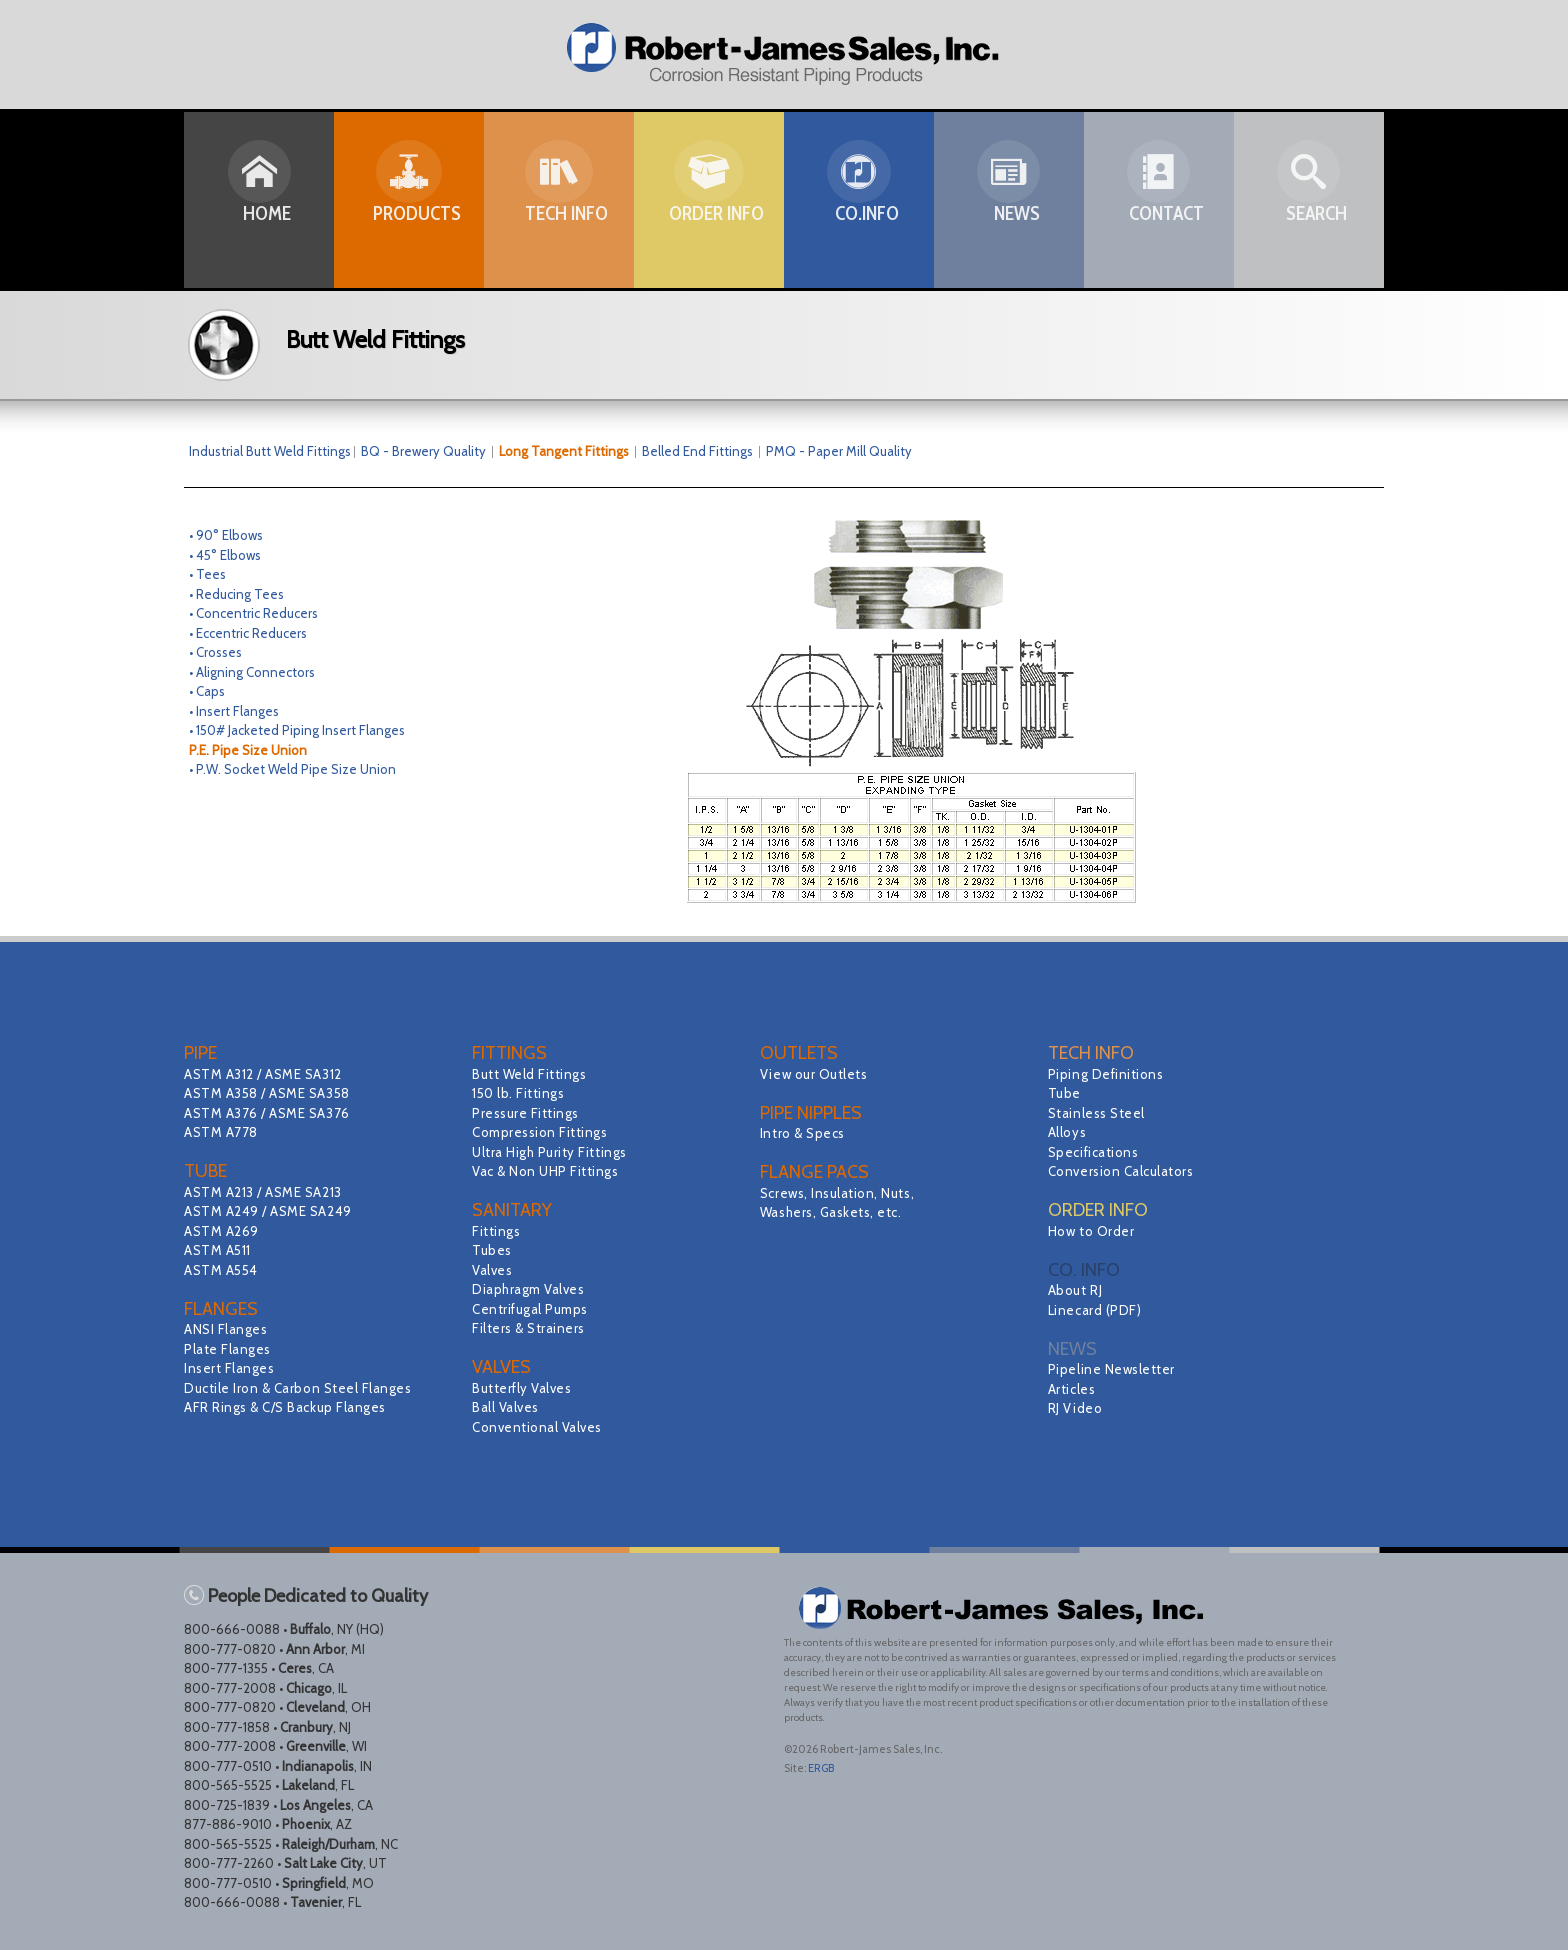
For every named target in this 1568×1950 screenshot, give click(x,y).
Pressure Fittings (529, 1113)
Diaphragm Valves (532, 1289)
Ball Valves (508, 1407)
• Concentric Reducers (253, 613)
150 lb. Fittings (522, 1093)
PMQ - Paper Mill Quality (839, 451)
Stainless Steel (1100, 1113)
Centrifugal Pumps (534, 1309)
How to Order (1094, 1231)
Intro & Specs (805, 1133)
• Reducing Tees (236, 594)
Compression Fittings (544, 1132)
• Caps (207, 691)
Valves (493, 1270)
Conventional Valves (541, 1427)
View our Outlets (817, 1074)
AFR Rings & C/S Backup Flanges (292, 1407)
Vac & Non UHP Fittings (550, 1171)
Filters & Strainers (533, 1328)
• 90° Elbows (226, 535)
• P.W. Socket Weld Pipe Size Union (292, 769)
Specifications (1096, 1152)
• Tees (207, 574)
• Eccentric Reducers (248, 633)
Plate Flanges (230, 1349)
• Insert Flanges (234, 711)
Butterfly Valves (525, 1388)
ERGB (821, 1768)
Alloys (1068, 1132)
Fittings (498, 1231)
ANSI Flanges (228, 1329)
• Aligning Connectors (252, 672)
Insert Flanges (232, 1368)
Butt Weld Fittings (533, 1074)
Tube (1065, 1093)
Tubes (493, 1250)
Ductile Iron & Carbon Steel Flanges (306, 1388)
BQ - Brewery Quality (430, 451)
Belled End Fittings (697, 451)
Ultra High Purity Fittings (555, 1152)
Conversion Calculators (1126, 1171)
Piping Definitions (1110, 1074)
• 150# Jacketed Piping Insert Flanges (297, 730)
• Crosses (215, 652)
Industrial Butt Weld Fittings (270, 451)
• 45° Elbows (225, 555)
